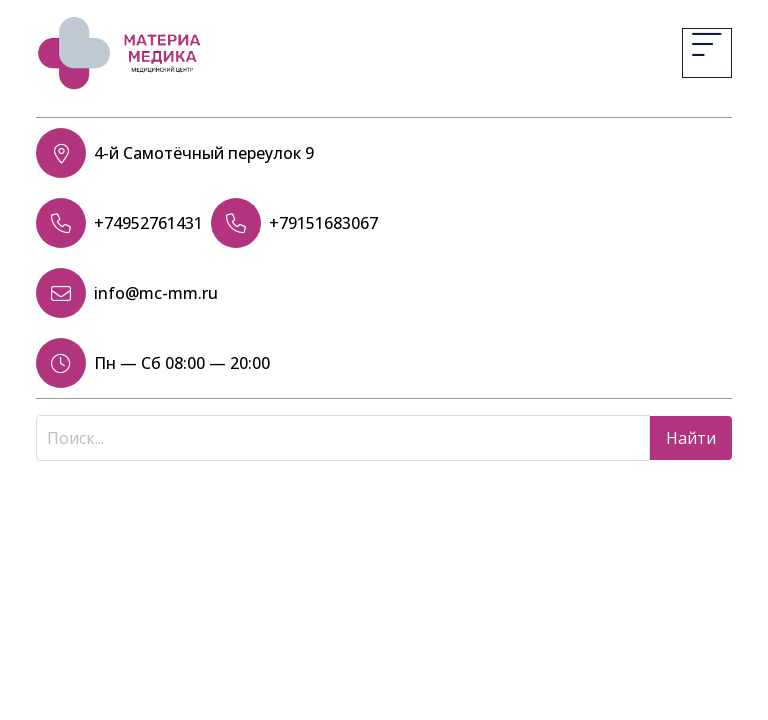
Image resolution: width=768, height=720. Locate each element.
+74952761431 (148, 223)
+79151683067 (323, 223)
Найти (691, 438)
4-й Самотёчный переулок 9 (204, 153)
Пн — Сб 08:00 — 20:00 (182, 363)
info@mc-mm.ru (156, 293)
